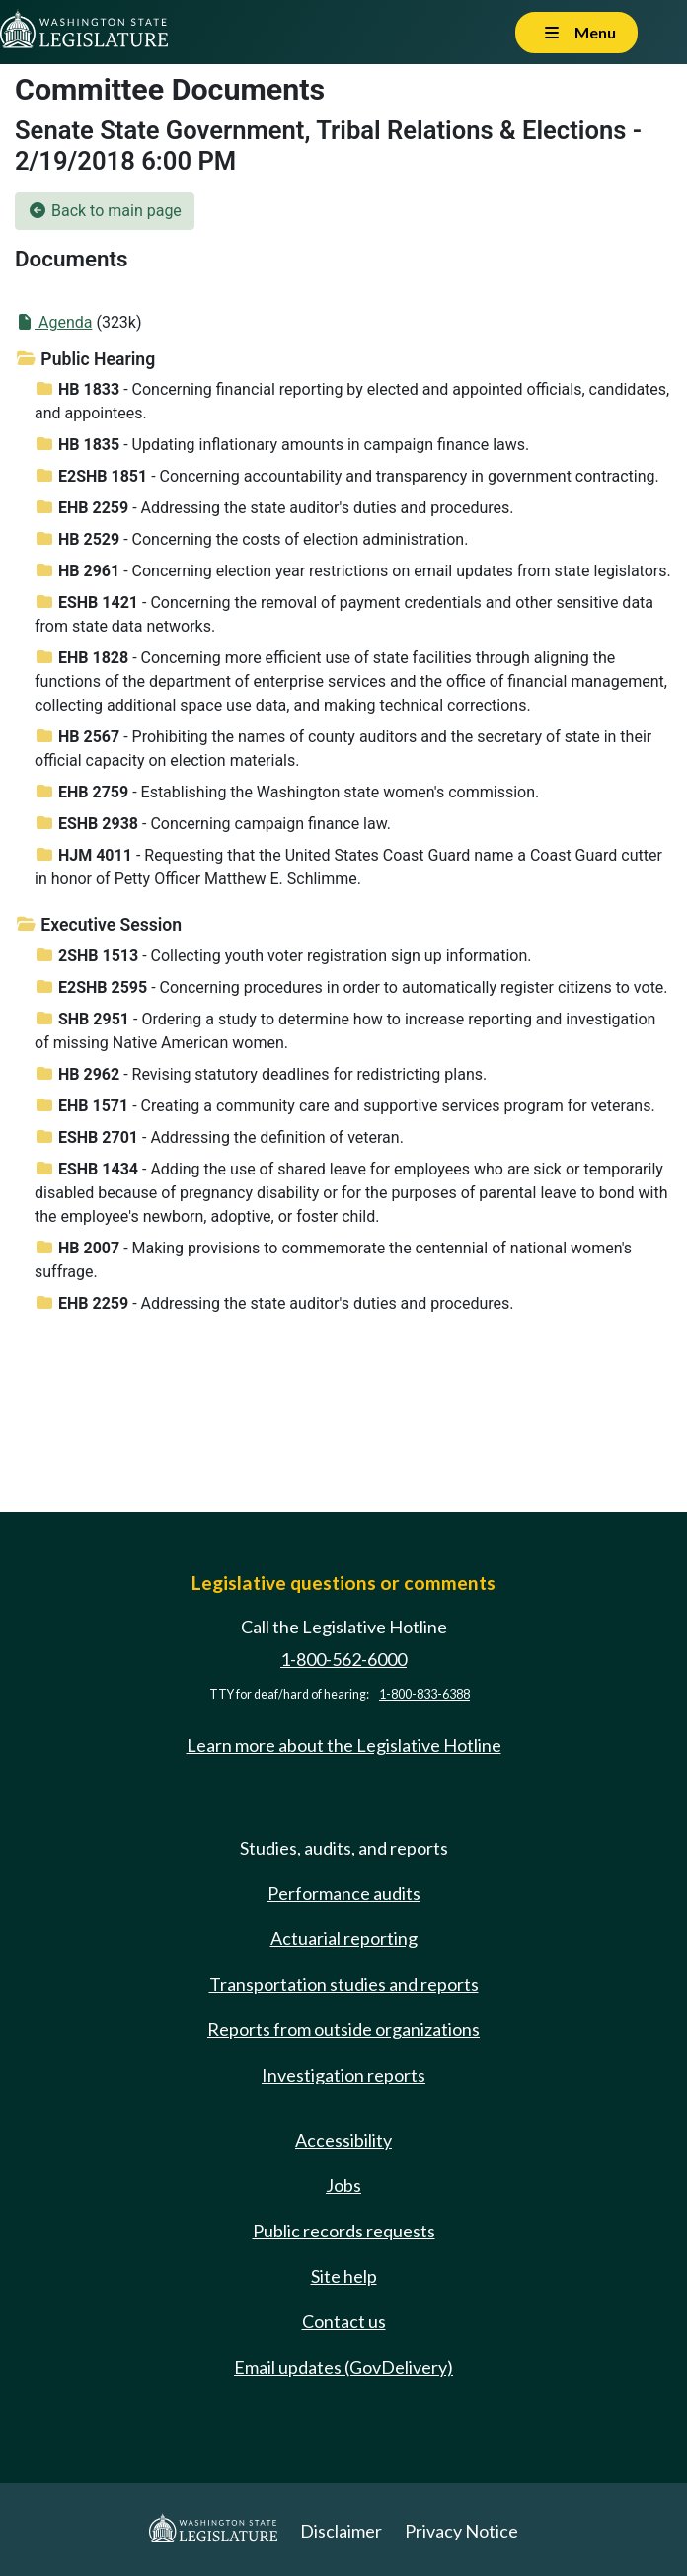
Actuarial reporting (344, 1938)
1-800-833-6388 (424, 1694)
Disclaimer (341, 2530)
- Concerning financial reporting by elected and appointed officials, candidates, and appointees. (352, 401)
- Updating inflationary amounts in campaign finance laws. (282, 444)
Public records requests (344, 2230)
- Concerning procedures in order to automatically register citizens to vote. (351, 987)
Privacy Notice (461, 2530)
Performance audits (343, 1893)
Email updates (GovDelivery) (343, 2367)
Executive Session (98, 925)
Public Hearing (85, 359)
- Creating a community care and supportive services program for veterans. (345, 1106)
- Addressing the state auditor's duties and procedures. (274, 507)
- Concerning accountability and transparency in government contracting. (347, 476)
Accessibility (343, 2140)
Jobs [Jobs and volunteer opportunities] (343, 2185)
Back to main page (105, 210)
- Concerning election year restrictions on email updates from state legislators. (353, 571)
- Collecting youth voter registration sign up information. (283, 956)
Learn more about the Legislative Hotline (344, 1745)
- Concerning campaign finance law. (213, 823)
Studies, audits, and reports (344, 1847)
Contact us (344, 2321)
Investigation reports (343, 2074)
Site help (344, 2276)
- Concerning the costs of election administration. (251, 539)
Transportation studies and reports (344, 1984)
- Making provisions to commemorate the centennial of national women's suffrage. (333, 1260)
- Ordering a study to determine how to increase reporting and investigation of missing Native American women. (345, 1031)
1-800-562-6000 (343, 1659)
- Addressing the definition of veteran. (219, 1137)
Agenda (53, 322)
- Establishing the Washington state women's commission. (287, 792)
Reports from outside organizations (343, 2029)
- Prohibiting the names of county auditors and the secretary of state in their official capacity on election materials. (343, 748)
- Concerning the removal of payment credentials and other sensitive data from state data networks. (344, 614)
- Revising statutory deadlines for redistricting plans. (261, 1074)
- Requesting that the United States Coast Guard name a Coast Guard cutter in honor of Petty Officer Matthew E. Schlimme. (348, 867)
